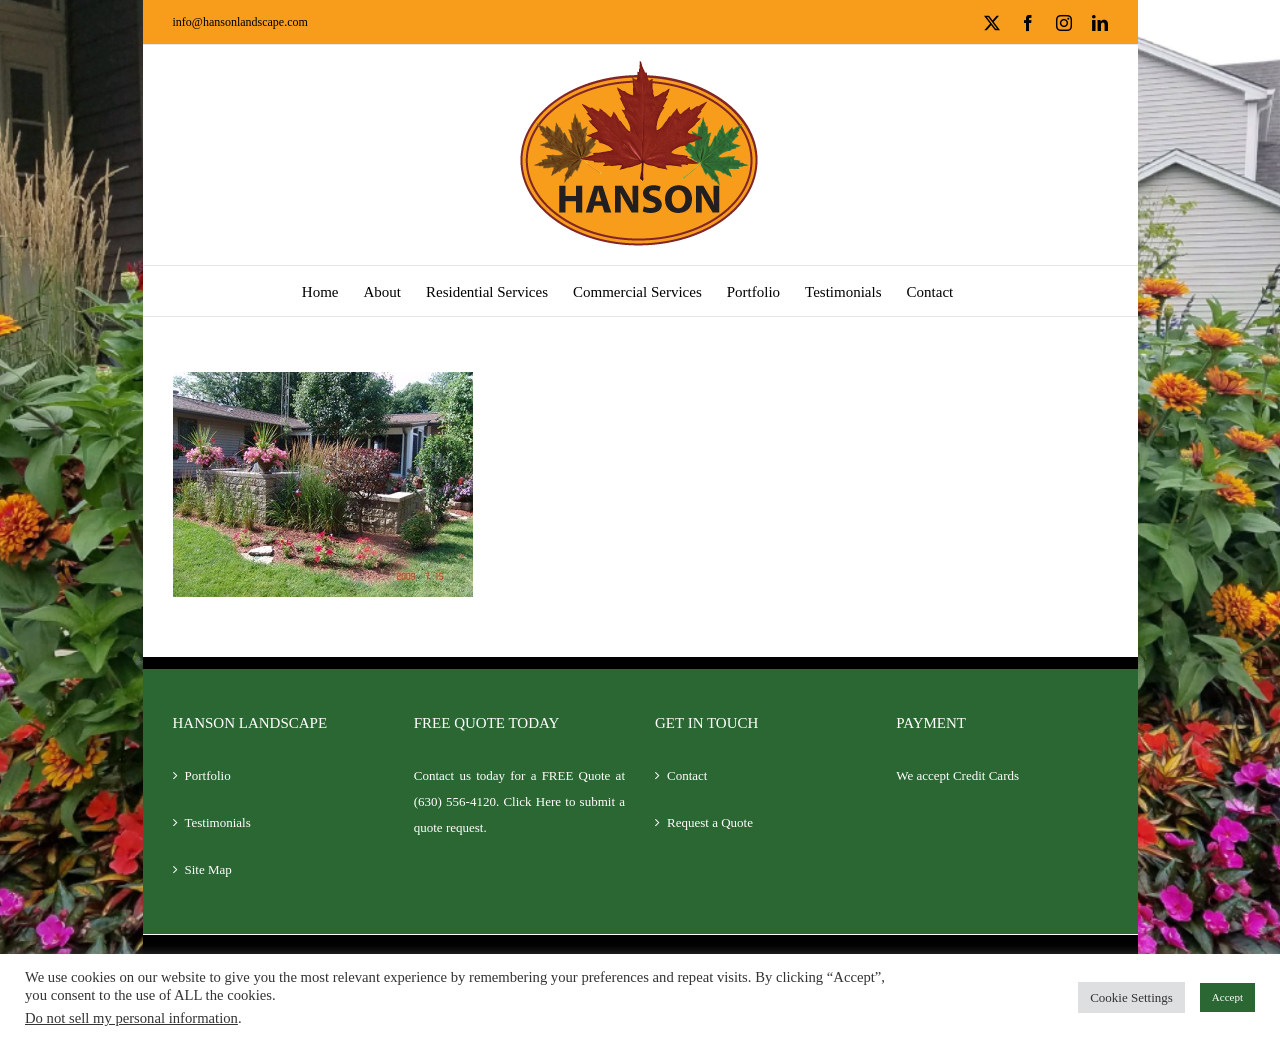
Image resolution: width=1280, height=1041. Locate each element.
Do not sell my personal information (131, 1018)
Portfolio (208, 775)
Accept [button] (1227, 997)
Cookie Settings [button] (1131, 997)
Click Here (532, 801)
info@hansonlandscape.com (240, 22)
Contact (687, 775)
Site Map (208, 869)
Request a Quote (710, 822)
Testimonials (218, 822)
